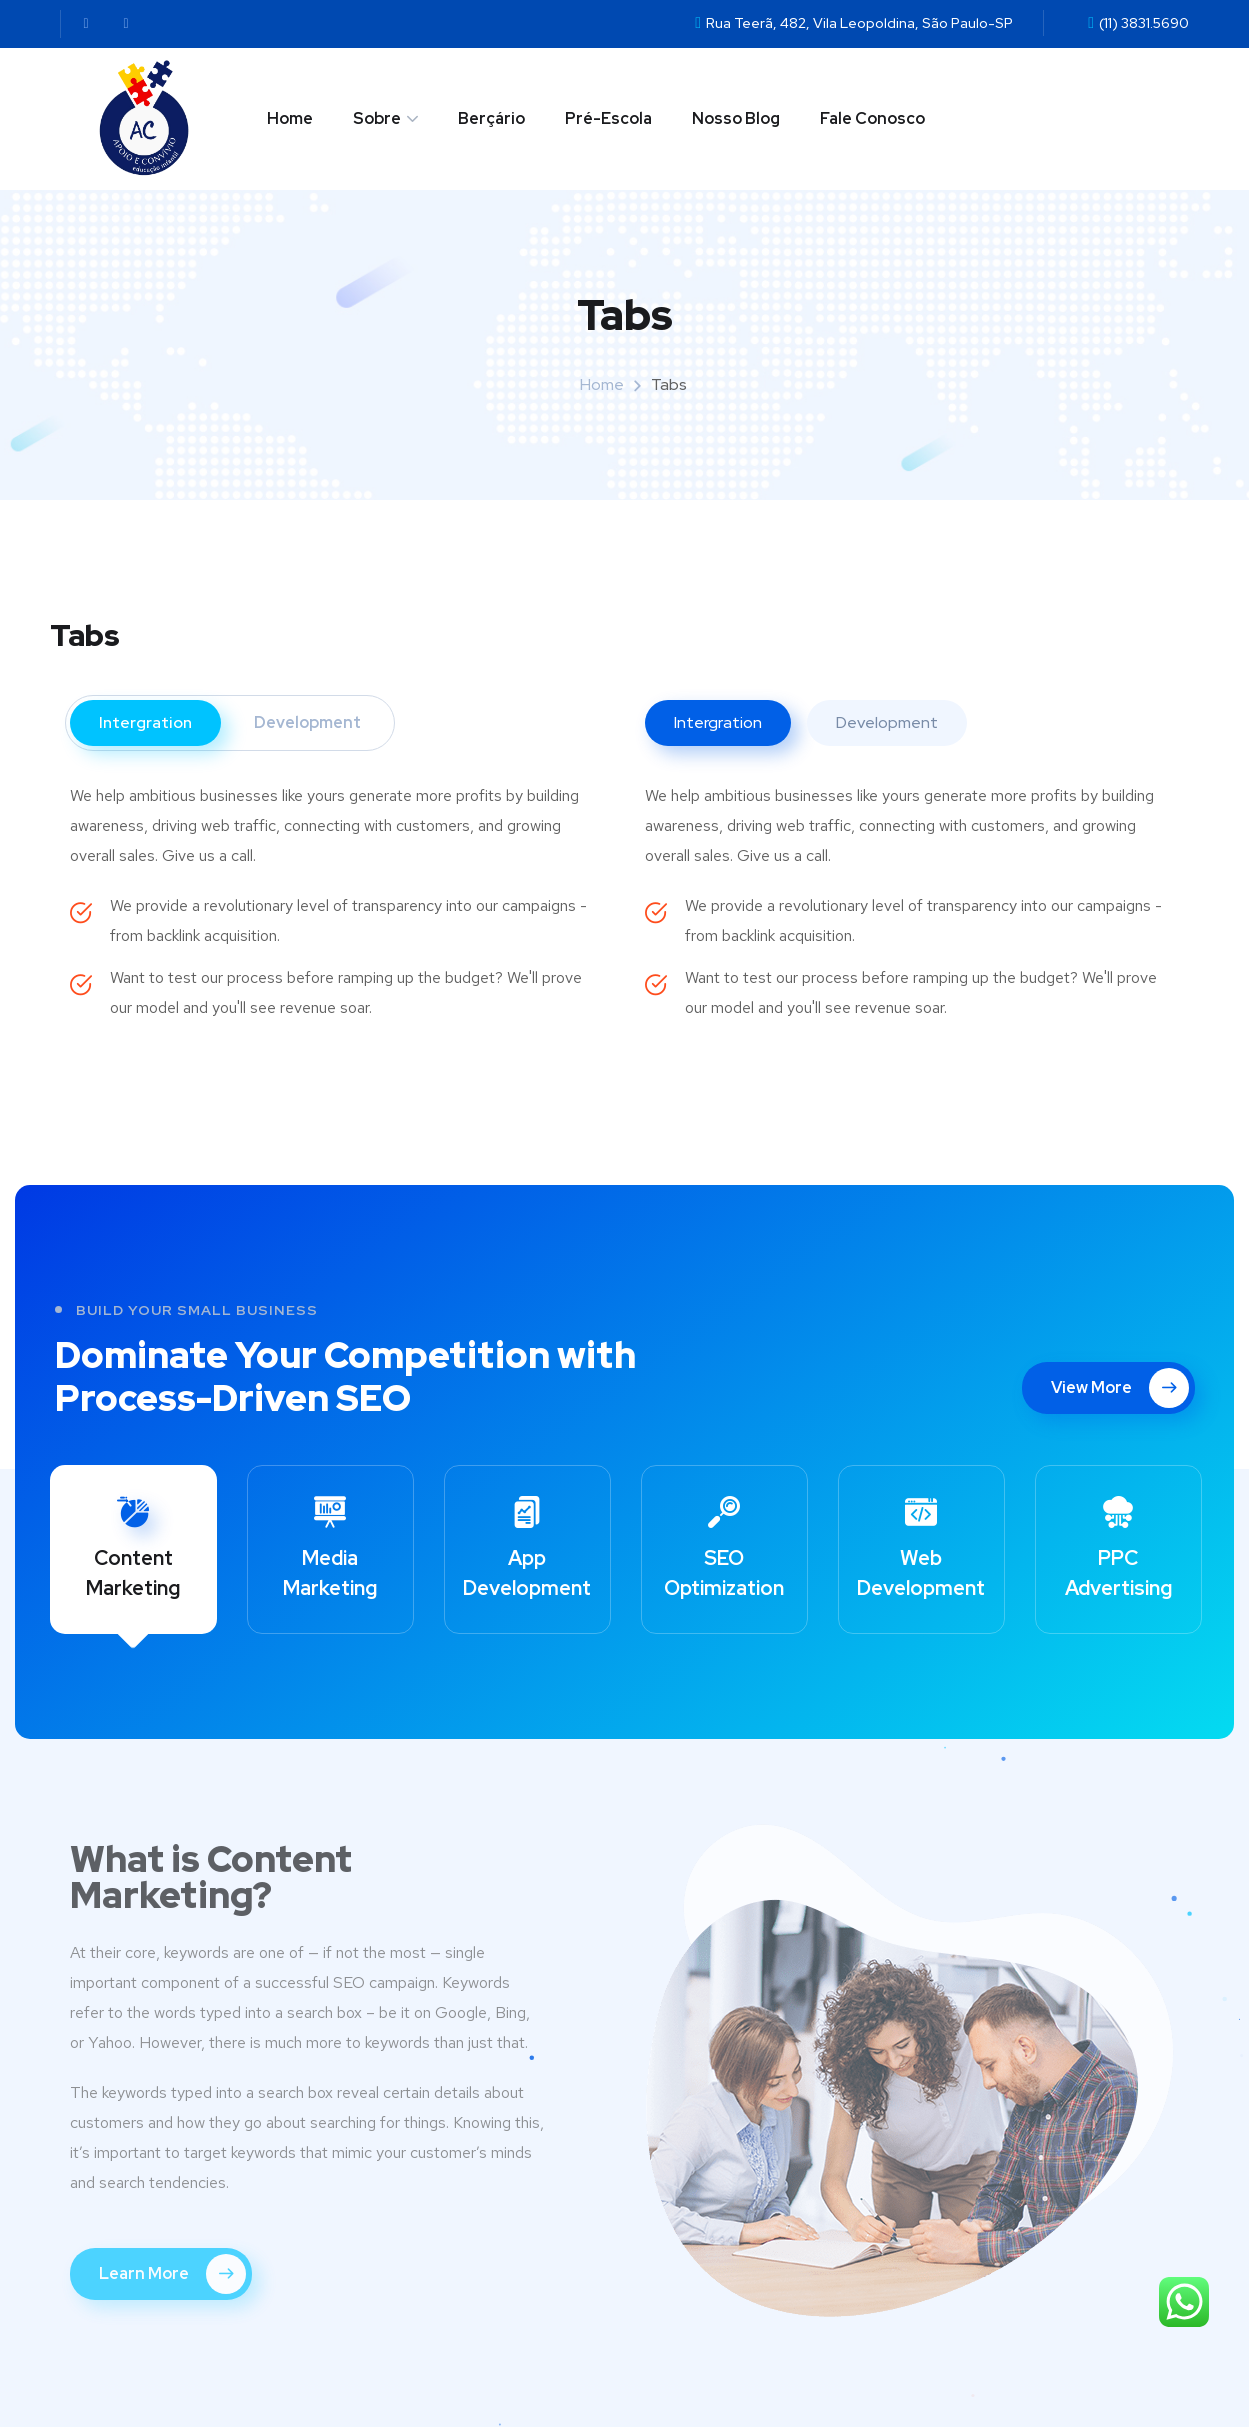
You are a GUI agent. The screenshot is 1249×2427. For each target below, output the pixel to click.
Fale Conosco (872, 118)
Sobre (377, 118)
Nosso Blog (736, 118)
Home (290, 118)
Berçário (491, 118)
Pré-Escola (608, 118)
